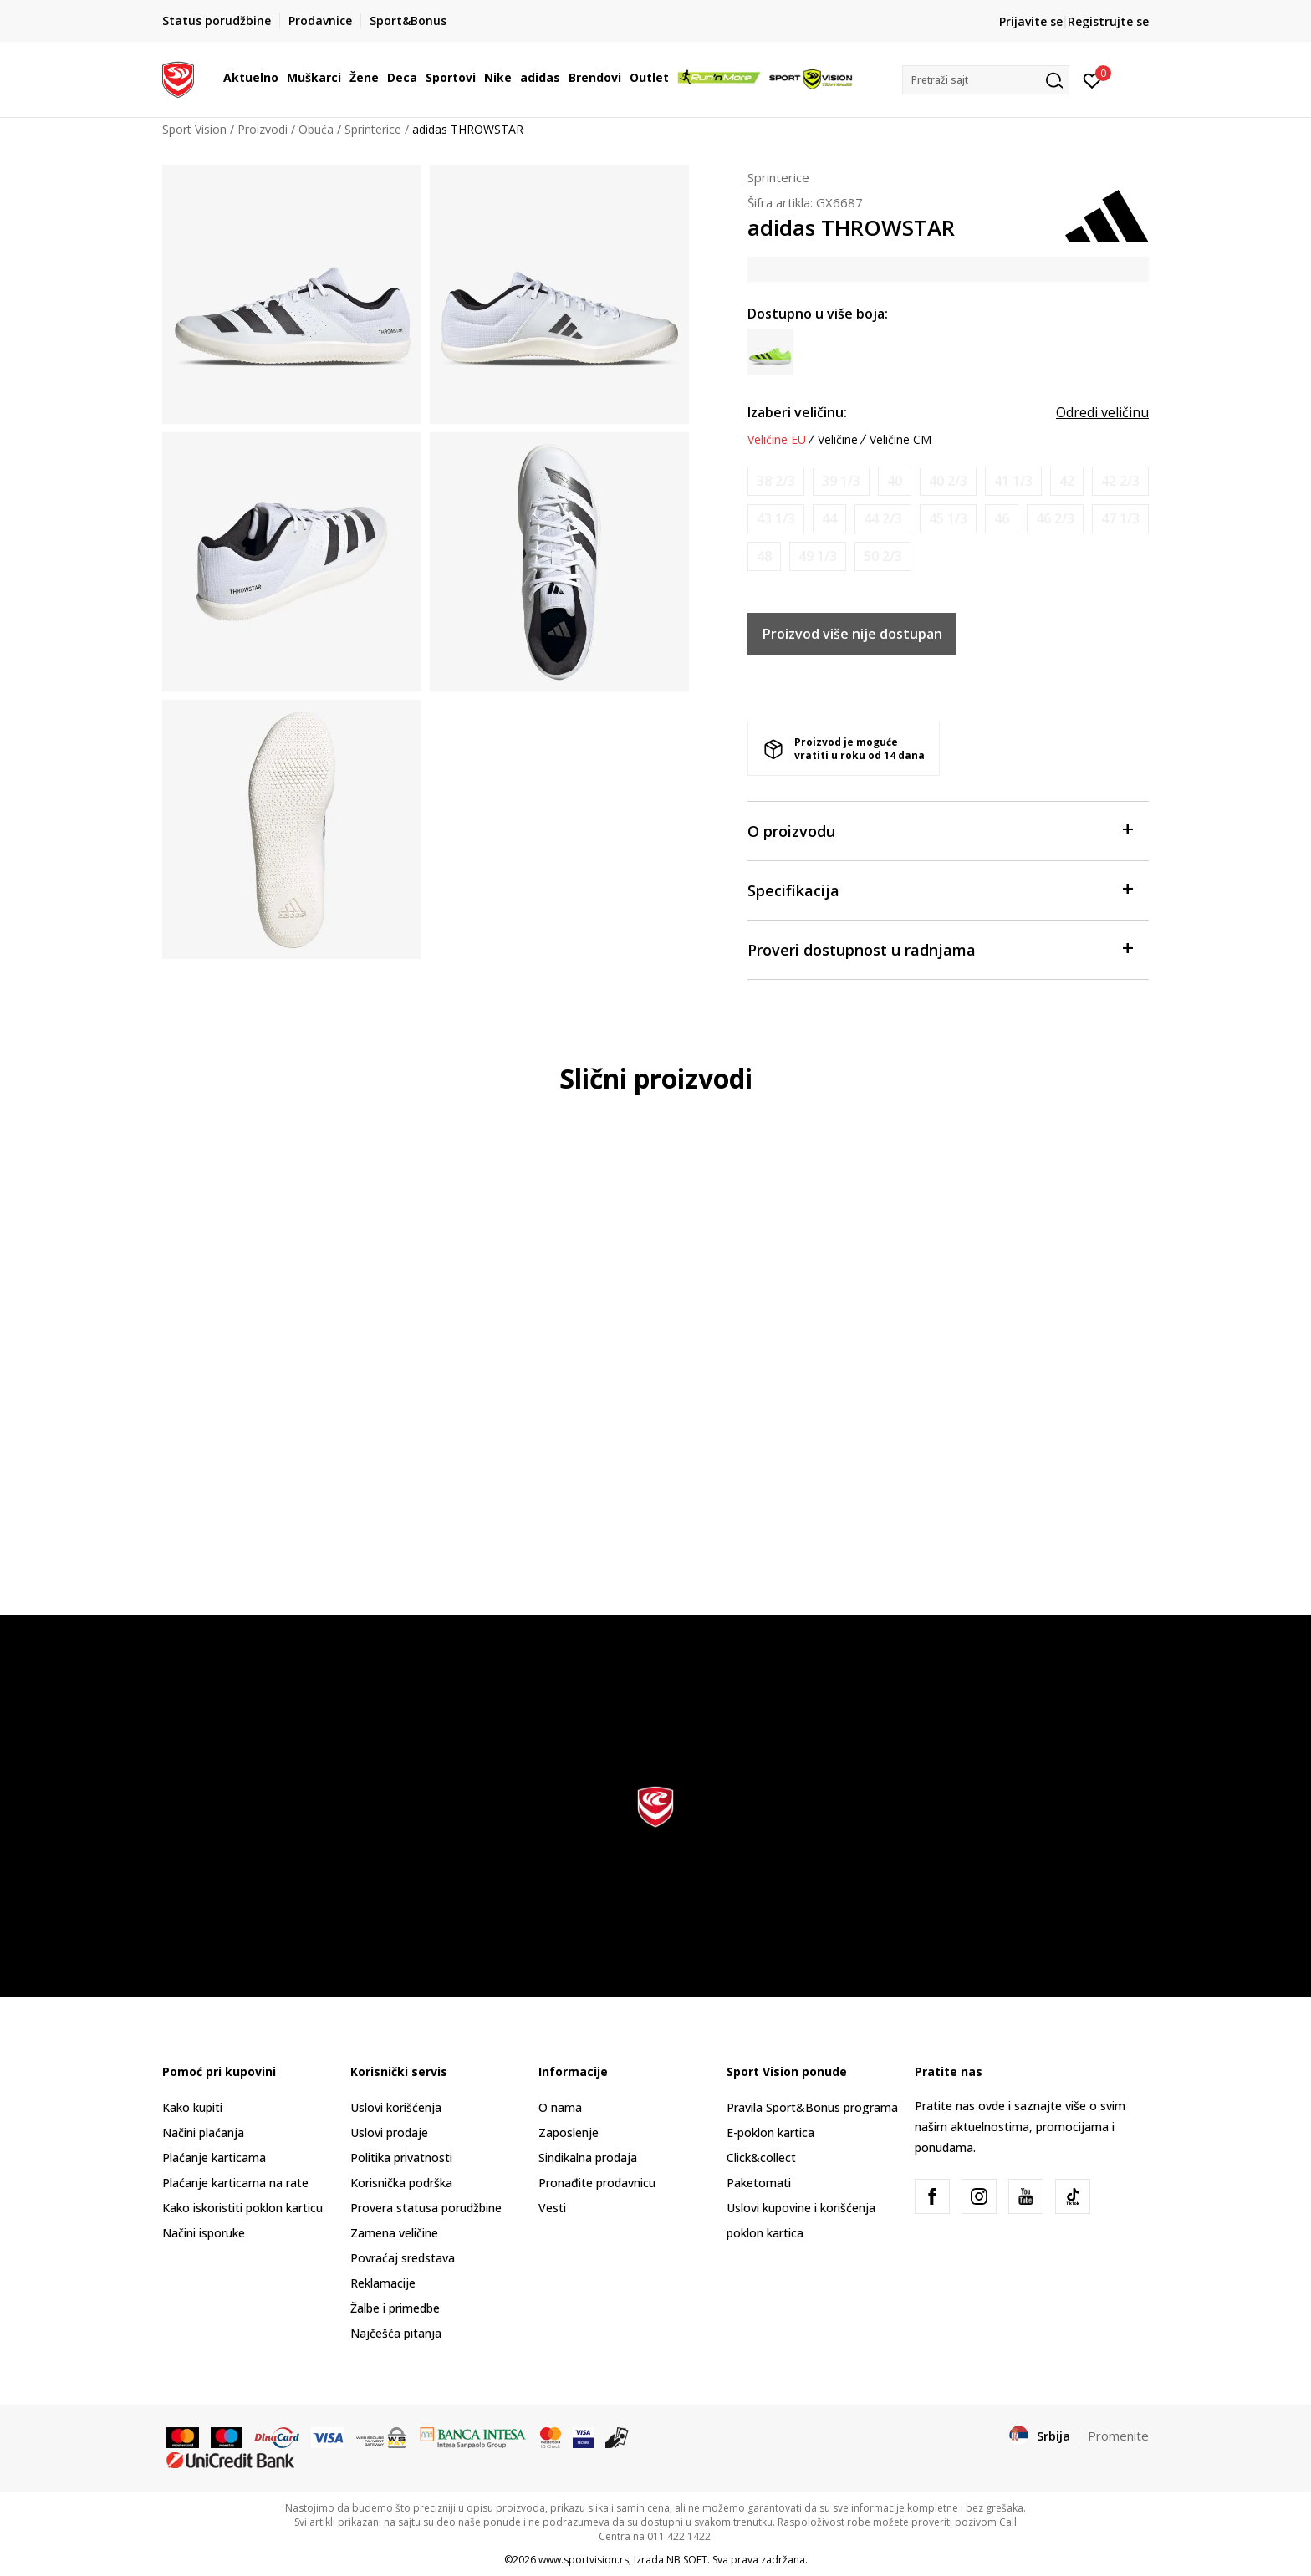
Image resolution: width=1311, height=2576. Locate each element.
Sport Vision (194, 129)
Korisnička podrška (401, 2183)
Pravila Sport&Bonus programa (812, 2107)
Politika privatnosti (401, 2157)
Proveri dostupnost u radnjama (939, 948)
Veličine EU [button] (776, 439)
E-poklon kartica (770, 2132)
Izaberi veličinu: (797, 412)
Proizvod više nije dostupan (852, 634)
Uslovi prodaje (389, 2132)
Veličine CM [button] (900, 439)
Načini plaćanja (203, 2132)
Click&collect (761, 2157)
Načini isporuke (203, 2233)
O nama (560, 2107)
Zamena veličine (394, 2233)
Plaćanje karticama (214, 2157)
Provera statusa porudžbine (426, 2208)
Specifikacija (939, 889)
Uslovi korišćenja (395, 2107)
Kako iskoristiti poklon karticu (242, 2208)
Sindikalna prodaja (587, 2157)
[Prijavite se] (1092, 79)
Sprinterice (372, 129)
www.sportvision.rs (583, 2560)
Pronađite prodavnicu (597, 2183)
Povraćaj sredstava (402, 2258)
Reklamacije (383, 2283)
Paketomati (759, 2183)
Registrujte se (1108, 21)
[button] (985, 79)
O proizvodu (939, 830)
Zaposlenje (568, 2132)
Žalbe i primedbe (395, 2308)
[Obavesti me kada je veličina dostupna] (775, 481)
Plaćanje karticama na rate (235, 2183)
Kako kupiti (192, 2107)
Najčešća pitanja (395, 2333)
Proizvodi (262, 129)
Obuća (316, 129)
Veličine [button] (838, 439)
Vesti (552, 2208)
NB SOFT (686, 2560)
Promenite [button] (1118, 2435)
